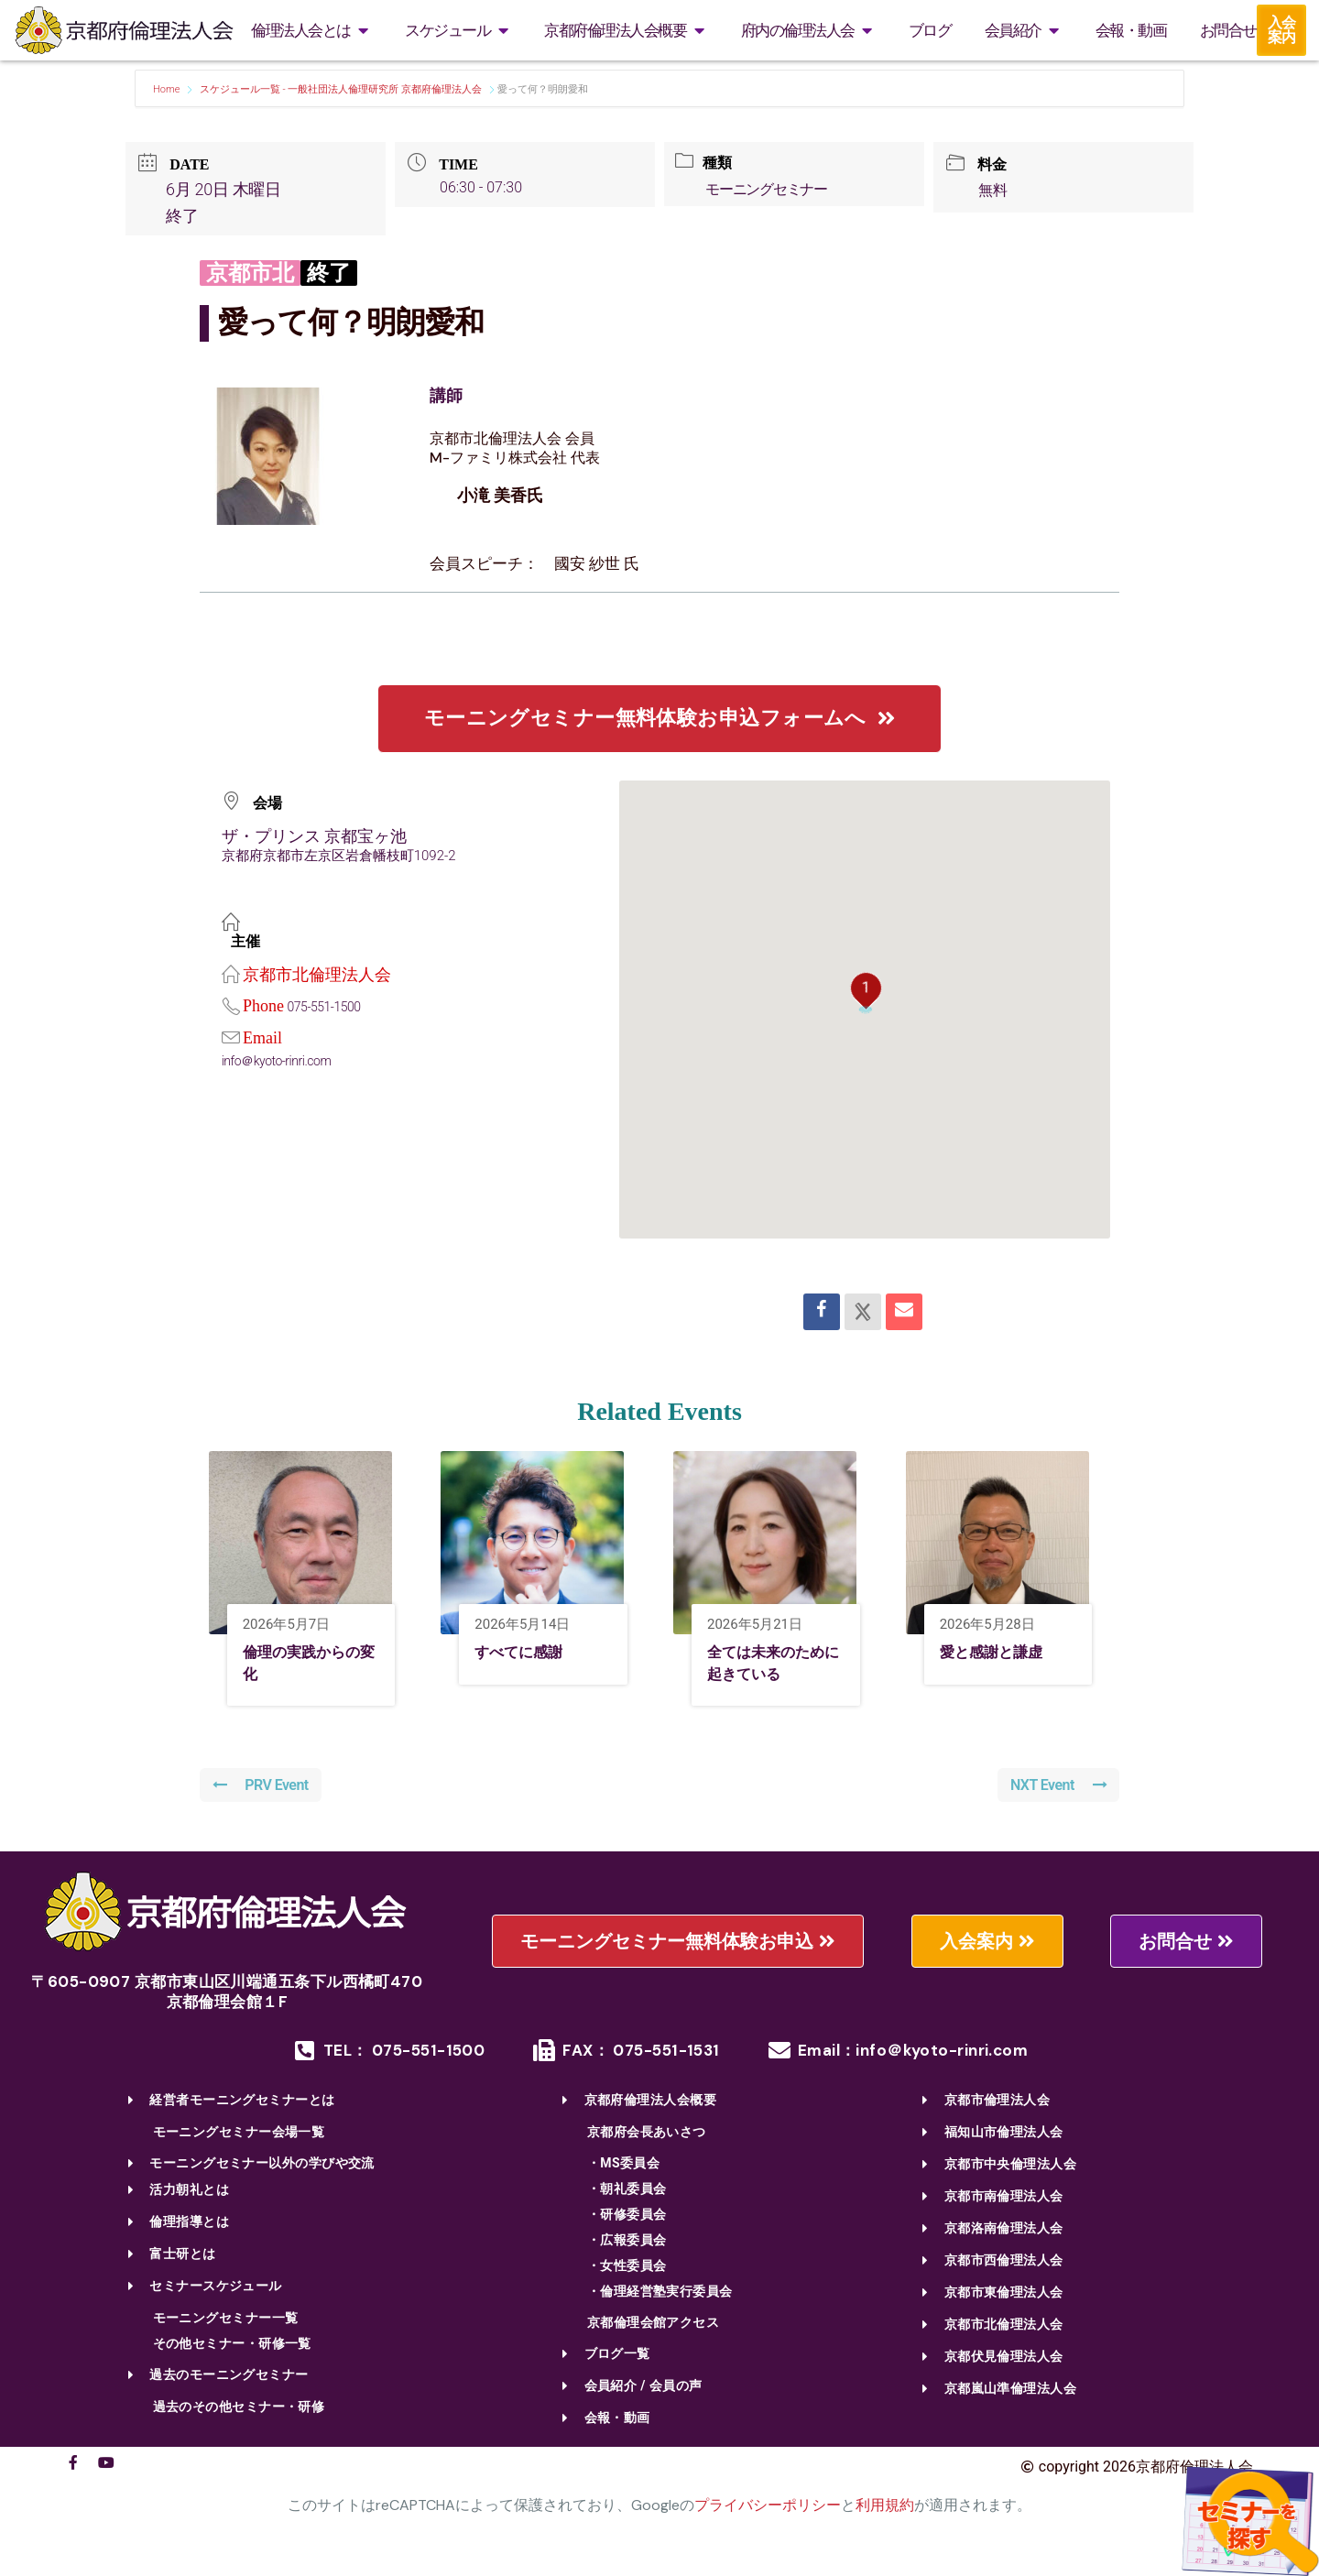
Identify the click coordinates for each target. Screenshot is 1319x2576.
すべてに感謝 (529, 1653)
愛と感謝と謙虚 (1004, 1653)
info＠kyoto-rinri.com (281, 1060)
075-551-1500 (327, 1006)
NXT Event (1056, 1790)
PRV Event (263, 1790)
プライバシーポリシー (767, 2510)
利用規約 (885, 2510)
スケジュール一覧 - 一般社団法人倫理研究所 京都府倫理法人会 (341, 89)
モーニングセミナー (771, 189)
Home (167, 89)
